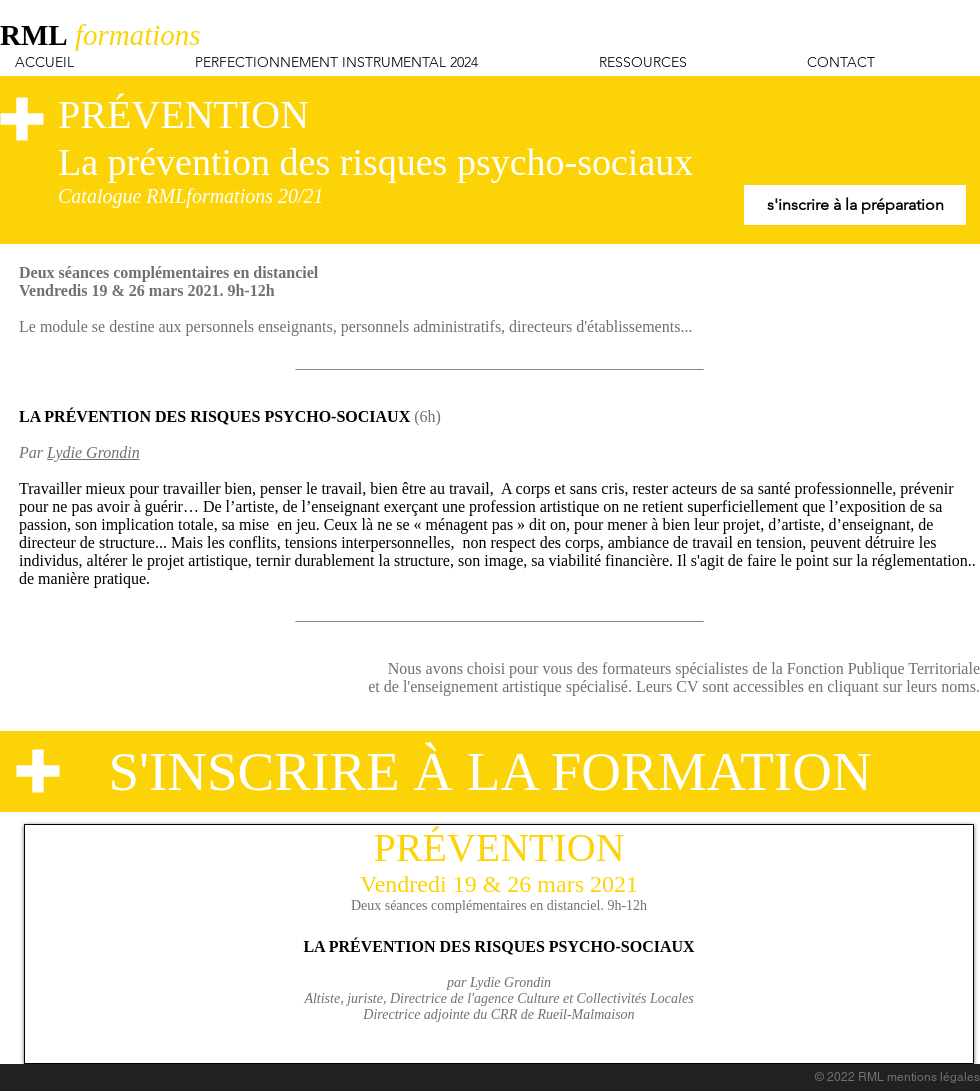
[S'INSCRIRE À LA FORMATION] (490, 771)
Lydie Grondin (93, 452)
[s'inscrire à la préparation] (855, 205)
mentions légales (933, 1077)
